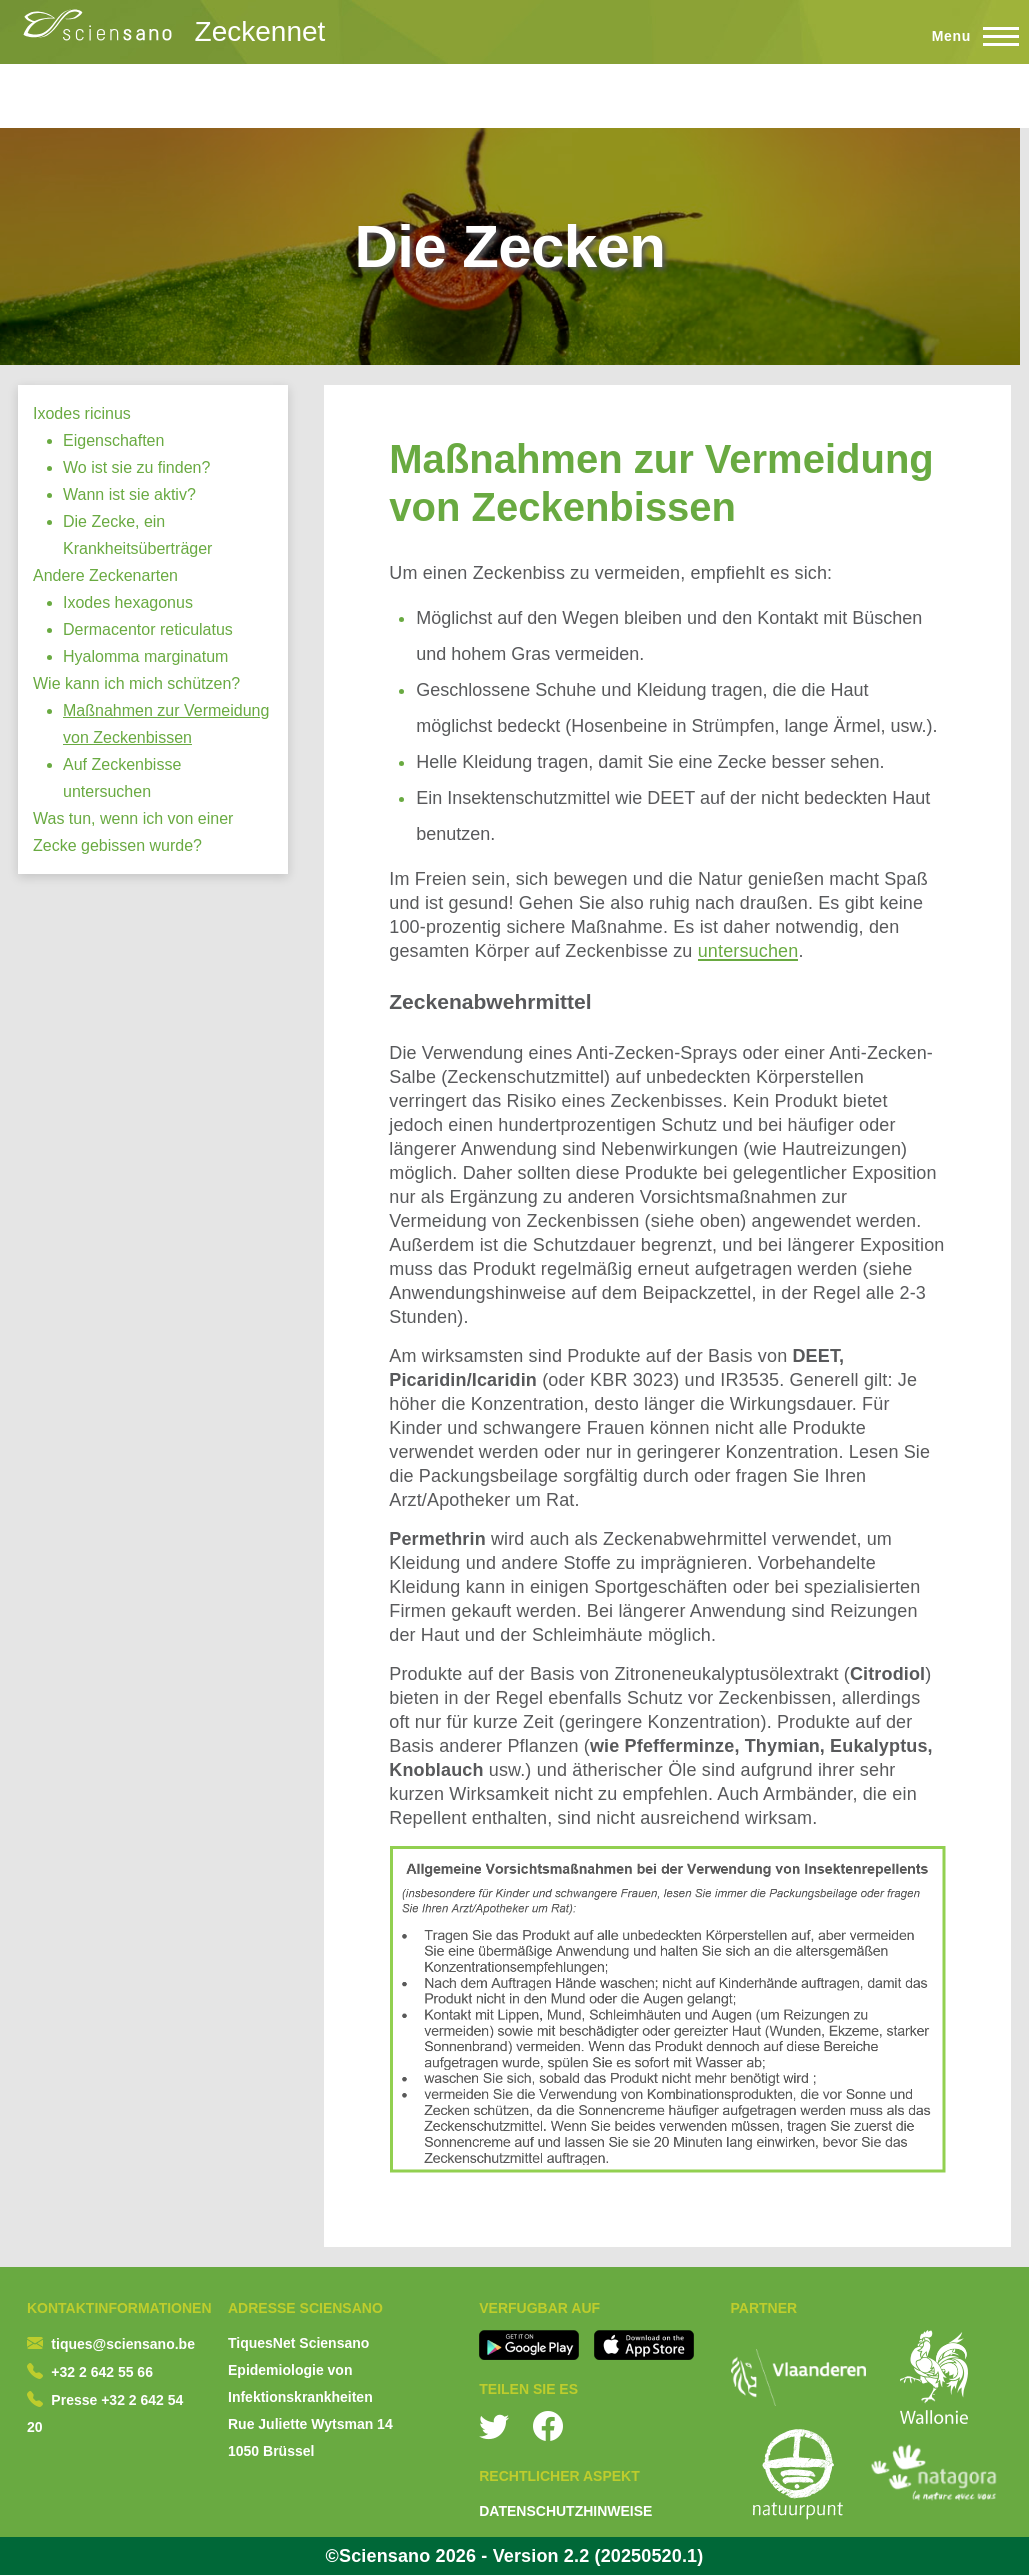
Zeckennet (260, 31)
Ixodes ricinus (82, 413)
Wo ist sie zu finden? (136, 467)
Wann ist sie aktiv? (129, 494)
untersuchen (748, 951)
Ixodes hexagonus (128, 602)
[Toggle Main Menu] (966, 36)
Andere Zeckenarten (105, 575)
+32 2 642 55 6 (98, 2372)
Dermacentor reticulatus (148, 629)
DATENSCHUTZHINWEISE (565, 2511)
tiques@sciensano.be (123, 2344)
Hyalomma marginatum (145, 656)
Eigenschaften (113, 440)
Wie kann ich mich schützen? (136, 683)
